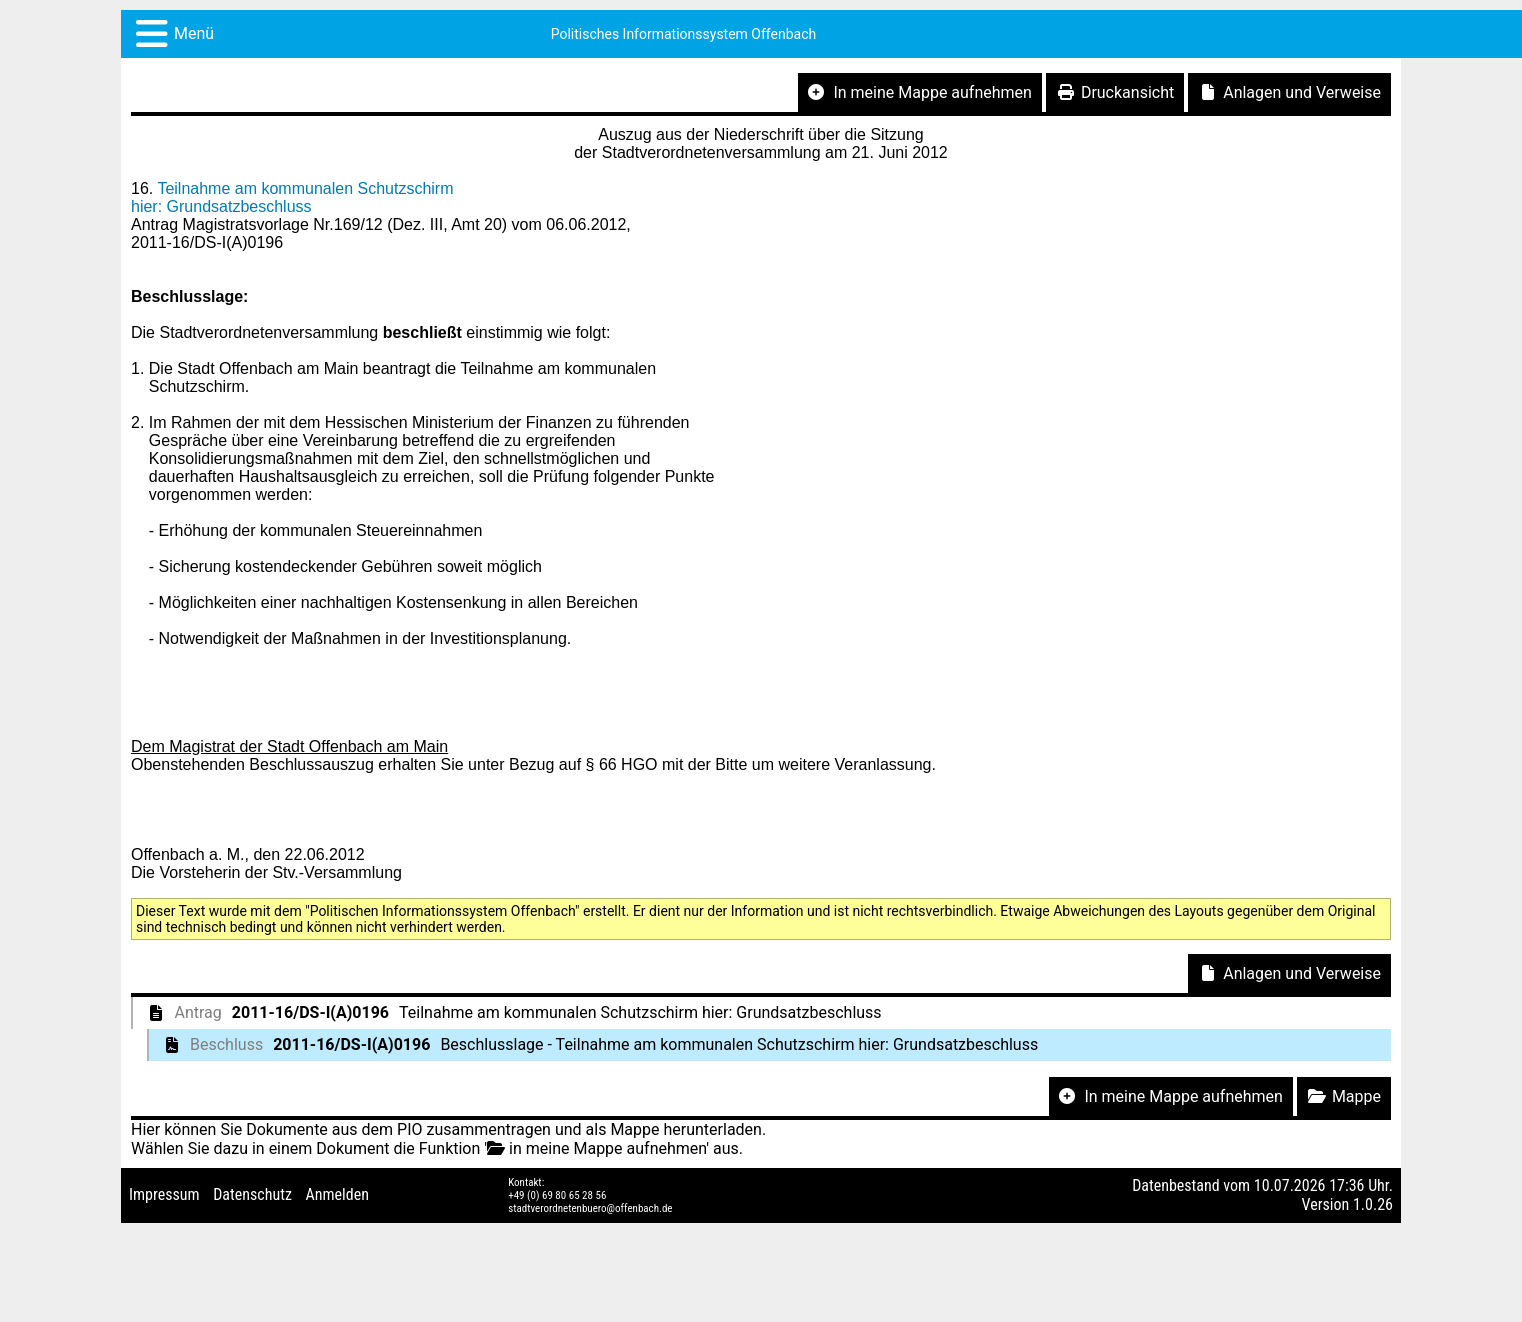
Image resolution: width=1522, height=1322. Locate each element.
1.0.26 (1373, 1204)
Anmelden (337, 1194)
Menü (194, 33)
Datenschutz (252, 1194)
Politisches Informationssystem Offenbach (684, 34)
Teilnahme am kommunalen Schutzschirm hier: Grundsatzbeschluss (292, 197)
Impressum (164, 1194)
